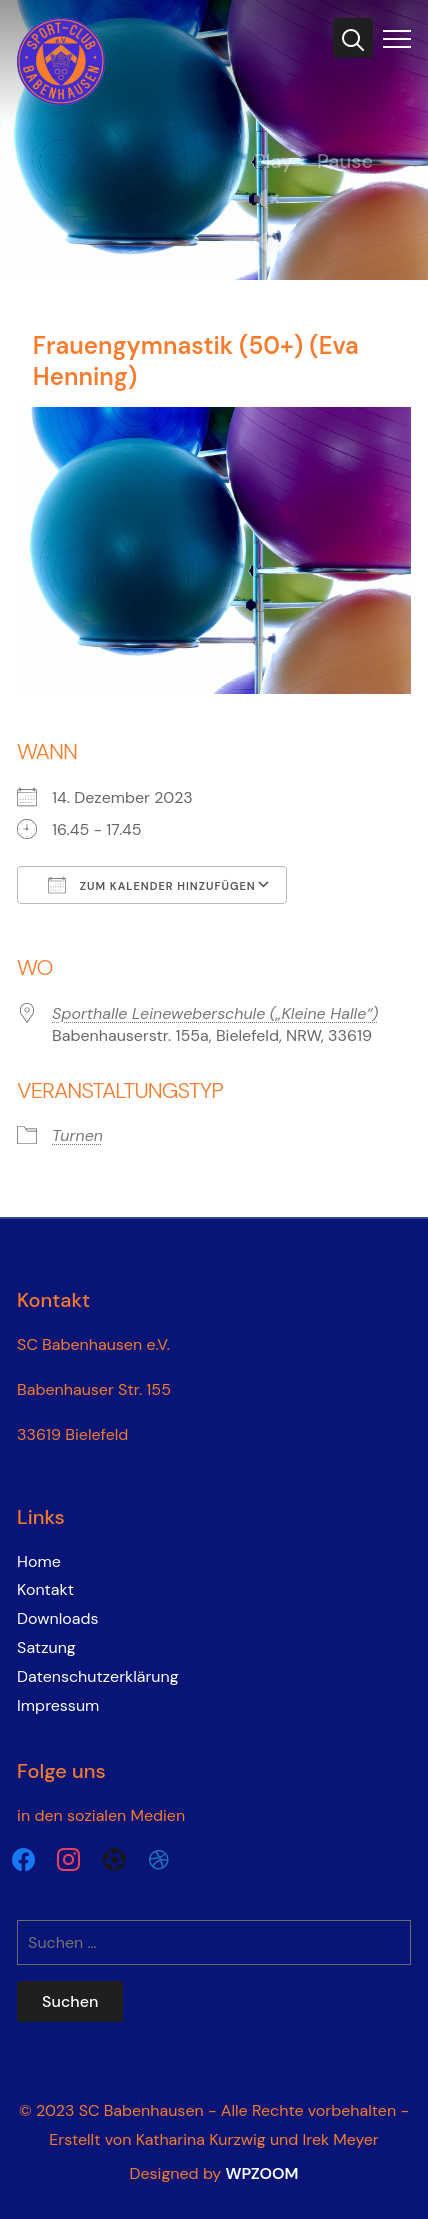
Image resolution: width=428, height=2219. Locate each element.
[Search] (353, 38)
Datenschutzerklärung (98, 1676)
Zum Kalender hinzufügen (152, 885)
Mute (274, 243)
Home (39, 1561)
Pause (345, 161)
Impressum (58, 1705)
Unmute (274, 200)
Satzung (46, 1647)
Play (273, 161)
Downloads (57, 1618)
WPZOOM (261, 2173)
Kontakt (45, 1589)
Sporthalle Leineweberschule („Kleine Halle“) (215, 1013)
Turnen (77, 1135)
